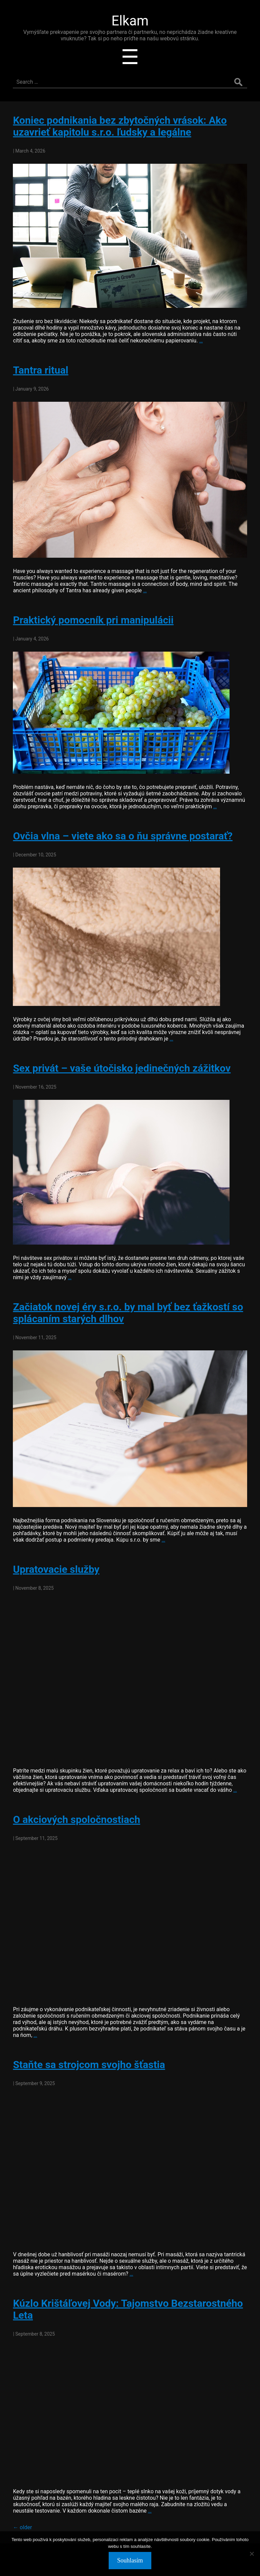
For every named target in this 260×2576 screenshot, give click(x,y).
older (22, 2527)
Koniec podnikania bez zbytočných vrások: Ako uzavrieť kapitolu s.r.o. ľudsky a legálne (119, 126)
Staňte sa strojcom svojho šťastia (89, 2064)
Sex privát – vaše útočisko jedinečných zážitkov (122, 1068)
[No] (251, 2553)
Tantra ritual (40, 370)
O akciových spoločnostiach (76, 1819)
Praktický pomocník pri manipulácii (93, 620)
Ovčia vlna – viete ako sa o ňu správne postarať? (123, 836)
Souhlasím (130, 2560)
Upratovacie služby (56, 1569)
